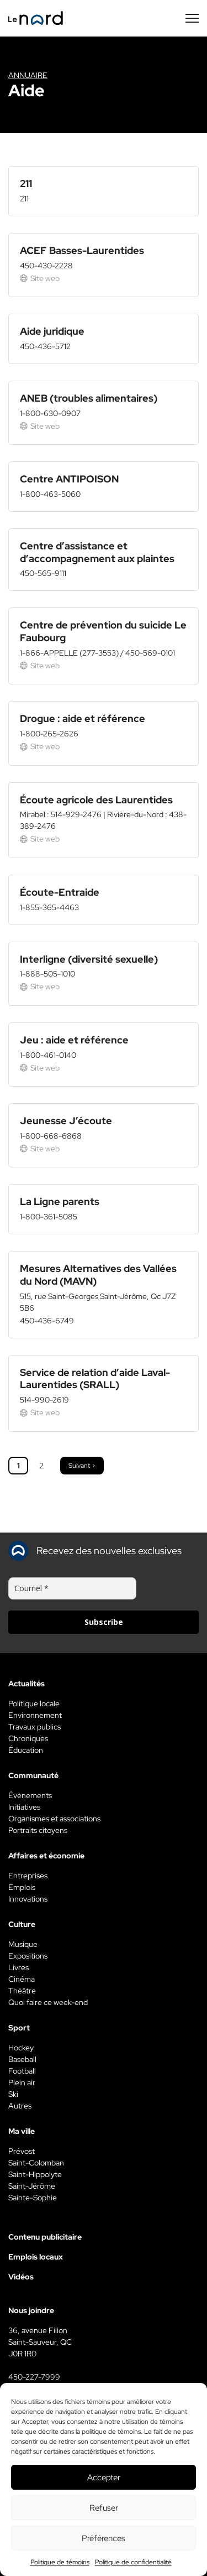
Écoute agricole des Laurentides (96, 799)
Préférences (103, 2538)
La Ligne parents (59, 1201)
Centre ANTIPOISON (69, 478)
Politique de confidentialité (133, 2562)
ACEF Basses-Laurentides (82, 250)
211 (26, 183)
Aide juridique (52, 331)
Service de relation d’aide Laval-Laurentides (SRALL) (95, 1378)
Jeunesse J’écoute (66, 1120)
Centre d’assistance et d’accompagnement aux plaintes (97, 552)
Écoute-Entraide (59, 892)
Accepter (103, 2477)
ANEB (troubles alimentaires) (88, 398)
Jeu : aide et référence (74, 1039)
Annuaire (27, 75)
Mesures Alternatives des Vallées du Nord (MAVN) (98, 1274)
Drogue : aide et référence (82, 718)
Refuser (103, 2507)
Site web (40, 278)
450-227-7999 (34, 2377)
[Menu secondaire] (192, 18)
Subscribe (103, 1622)
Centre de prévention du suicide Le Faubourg (103, 631)
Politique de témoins (59, 2562)
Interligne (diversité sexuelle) (89, 959)
